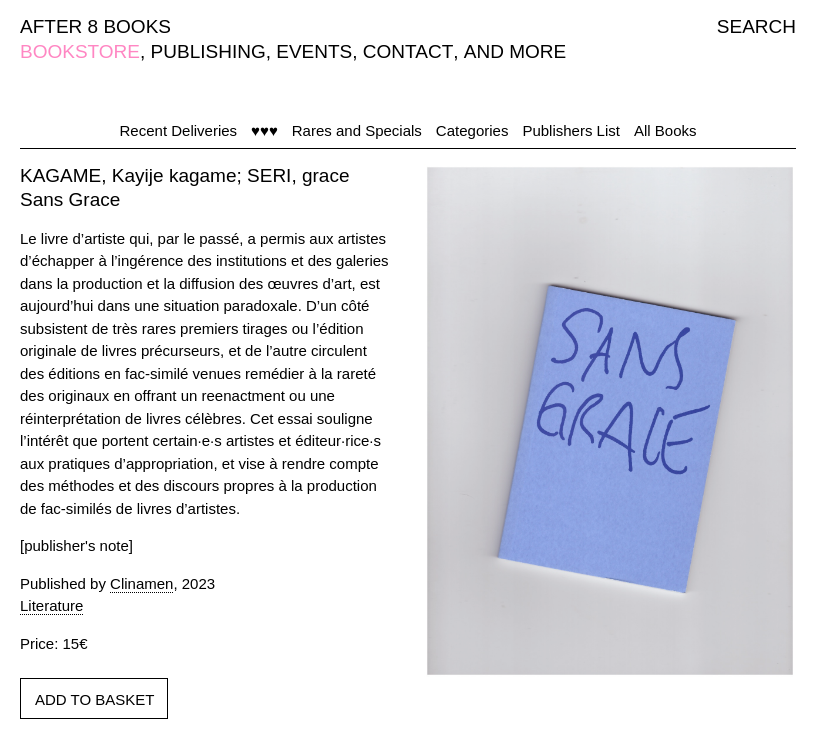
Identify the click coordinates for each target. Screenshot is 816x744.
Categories (472, 130)
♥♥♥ (264, 130)
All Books (665, 130)
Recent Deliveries (179, 130)
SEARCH (756, 26)
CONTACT (408, 51)
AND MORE (515, 51)
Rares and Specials (357, 130)
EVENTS (314, 51)
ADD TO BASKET (94, 699)
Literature (51, 605)
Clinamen (141, 583)
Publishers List (571, 130)
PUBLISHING (208, 51)
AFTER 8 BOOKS (95, 26)
